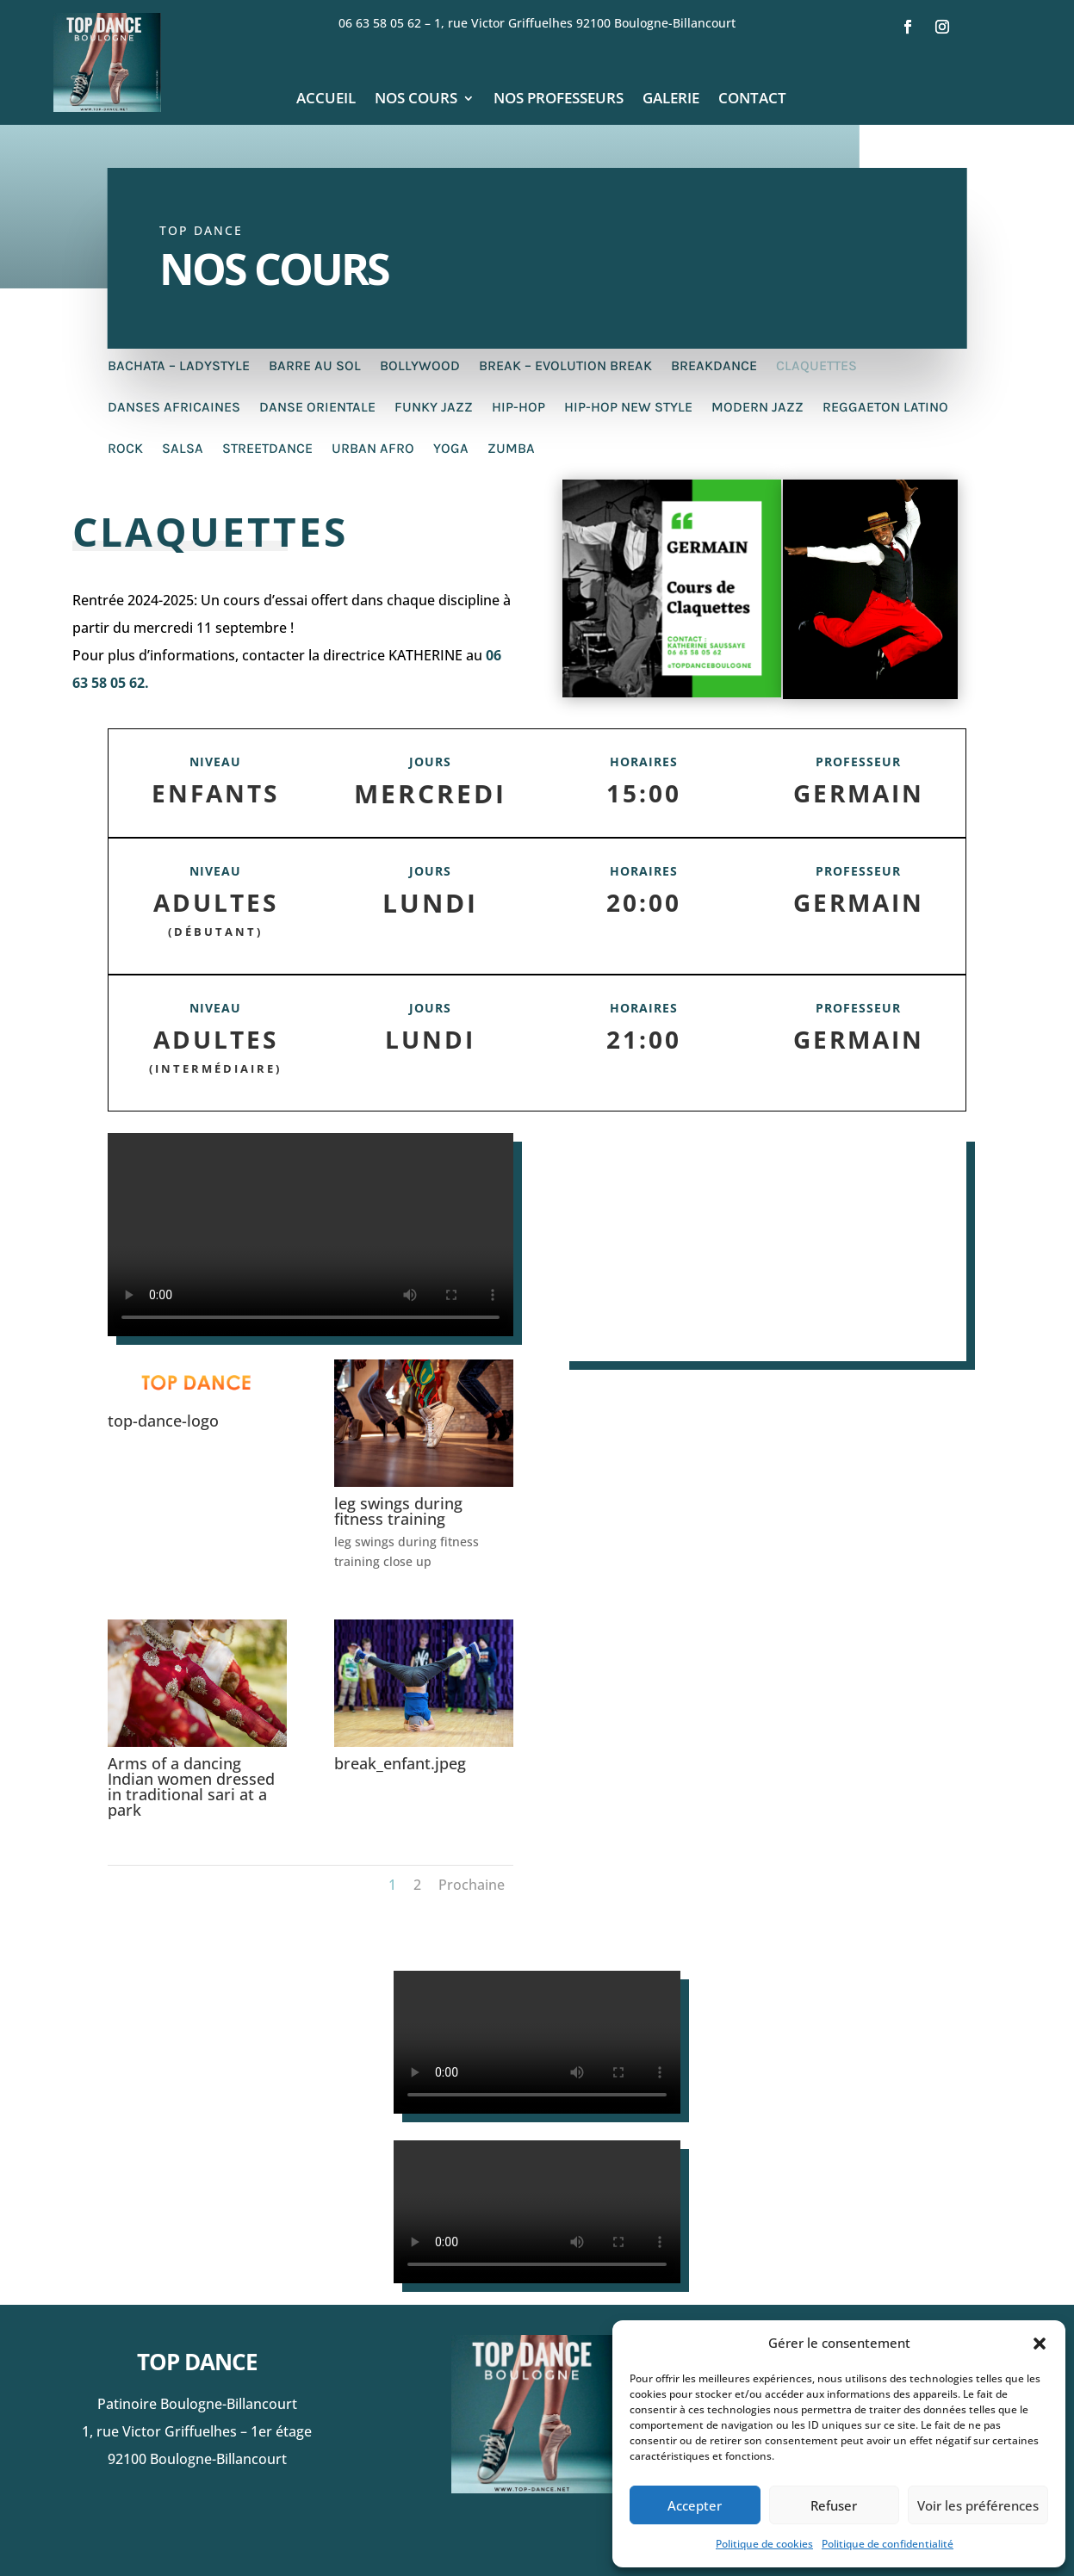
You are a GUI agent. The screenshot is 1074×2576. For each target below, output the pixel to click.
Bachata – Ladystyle (179, 367)
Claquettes (816, 367)
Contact (752, 100)
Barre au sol (315, 367)
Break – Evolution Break (565, 367)
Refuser (833, 2505)
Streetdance (267, 449)
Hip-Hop (518, 408)
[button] (1039, 2343)
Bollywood (420, 367)
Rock (125, 449)
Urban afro (373, 449)
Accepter (694, 2505)
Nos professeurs (559, 100)
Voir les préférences (978, 2505)
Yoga (451, 449)
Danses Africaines (174, 408)
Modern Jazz (757, 408)
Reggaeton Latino (885, 408)
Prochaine (471, 1884)
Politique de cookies (764, 2543)
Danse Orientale (317, 408)
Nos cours (416, 100)
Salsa (182, 449)
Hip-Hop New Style (628, 408)
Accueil (326, 100)
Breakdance (714, 367)
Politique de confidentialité (887, 2543)
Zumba (511, 449)
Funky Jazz (433, 408)
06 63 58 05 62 (384, 23)
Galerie (671, 100)
